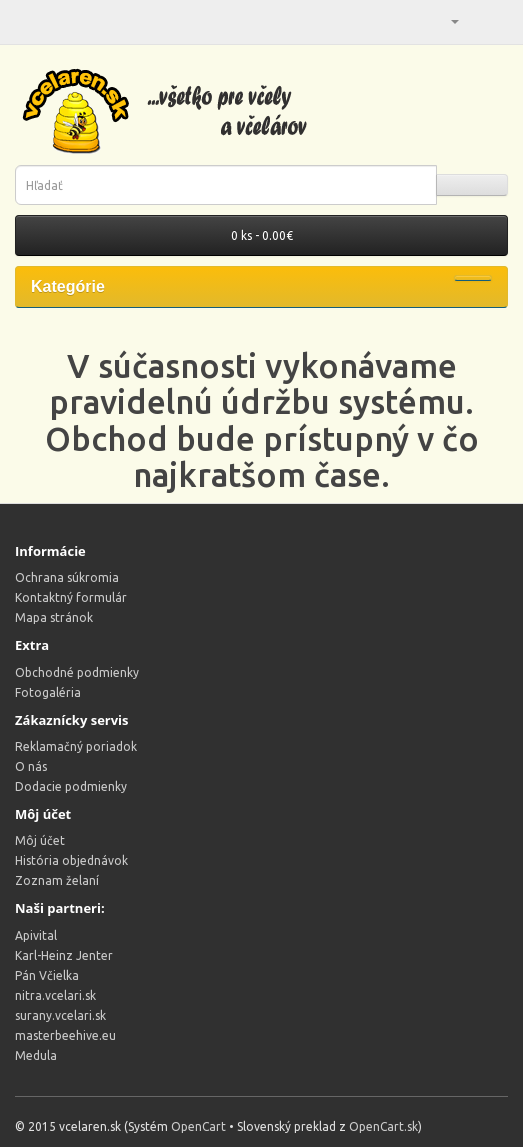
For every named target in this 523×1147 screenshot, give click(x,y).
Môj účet (40, 840)
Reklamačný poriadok (76, 746)
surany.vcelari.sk (60, 1015)
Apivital (36, 935)
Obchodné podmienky (77, 672)
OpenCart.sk (383, 1126)
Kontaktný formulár (71, 597)
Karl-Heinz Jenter (64, 955)
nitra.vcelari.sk (55, 995)
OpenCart (198, 1126)
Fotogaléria (48, 692)
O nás (31, 766)
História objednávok (71, 860)
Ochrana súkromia (67, 577)
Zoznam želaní (57, 880)
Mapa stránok (54, 617)
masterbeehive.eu (65, 1035)
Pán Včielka (47, 975)
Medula (36, 1055)
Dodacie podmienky (71, 786)
